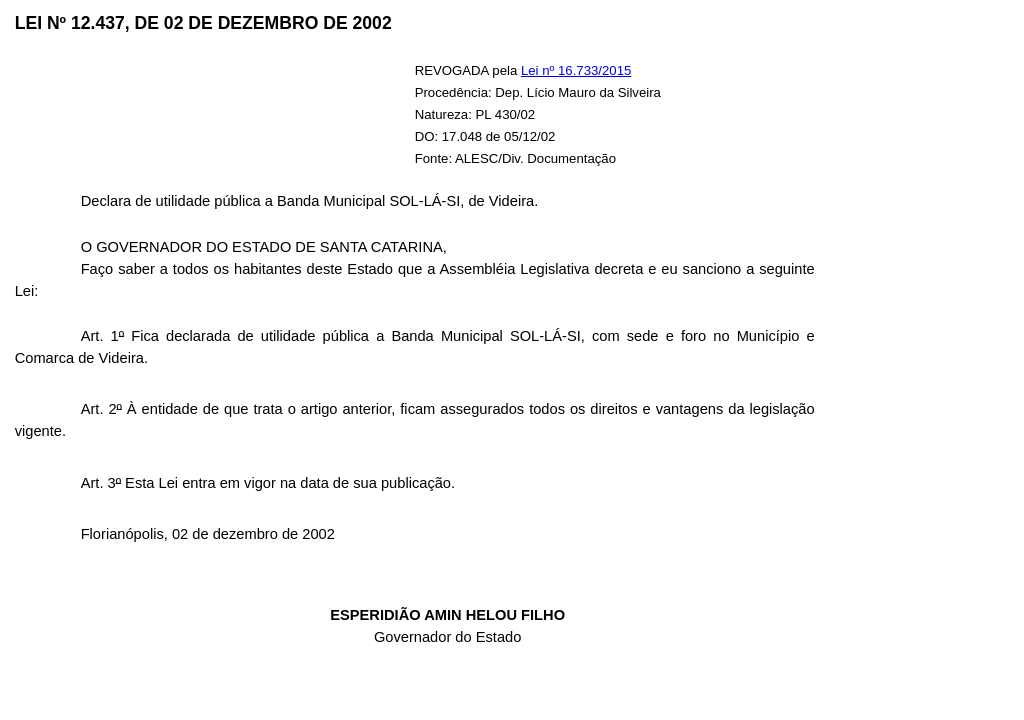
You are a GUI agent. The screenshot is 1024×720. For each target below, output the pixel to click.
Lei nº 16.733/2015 (576, 70)
